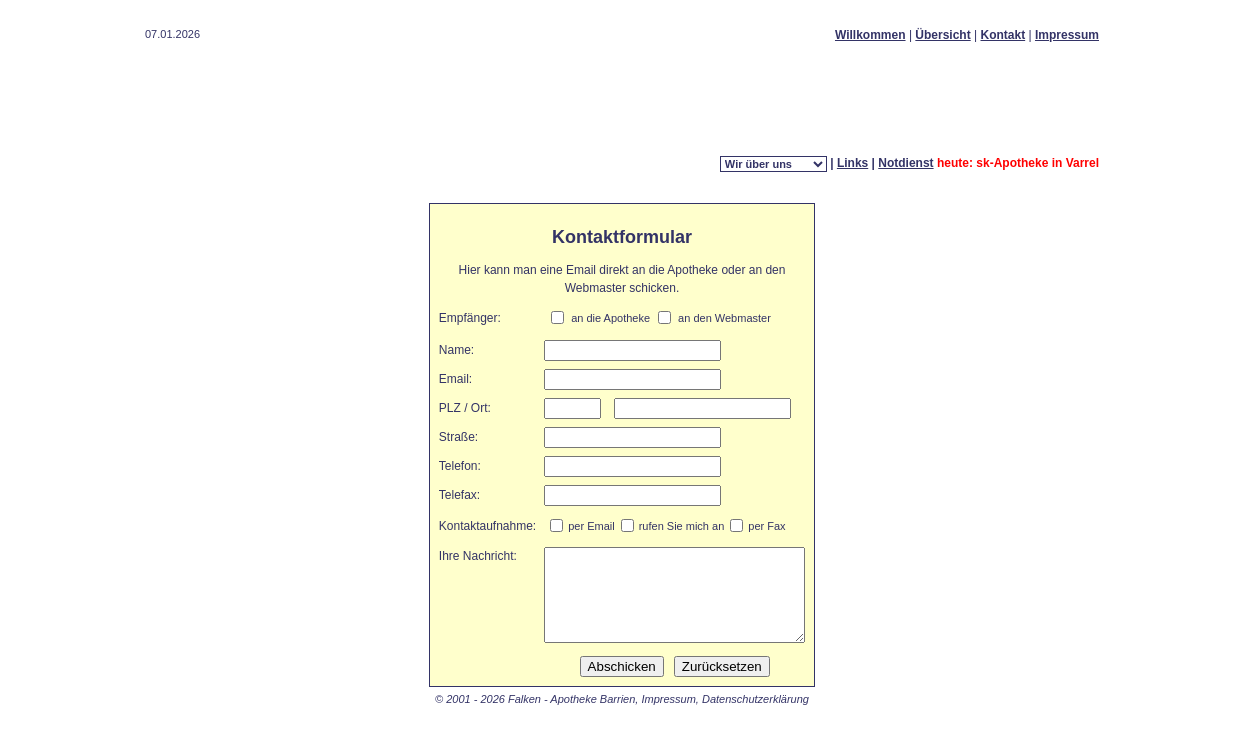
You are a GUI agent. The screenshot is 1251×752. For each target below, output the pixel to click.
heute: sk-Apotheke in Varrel (1018, 163)
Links (852, 163)
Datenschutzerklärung (755, 717)
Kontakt (1003, 35)
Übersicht (942, 35)
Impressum (1067, 35)
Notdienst (905, 163)
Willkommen (870, 35)
